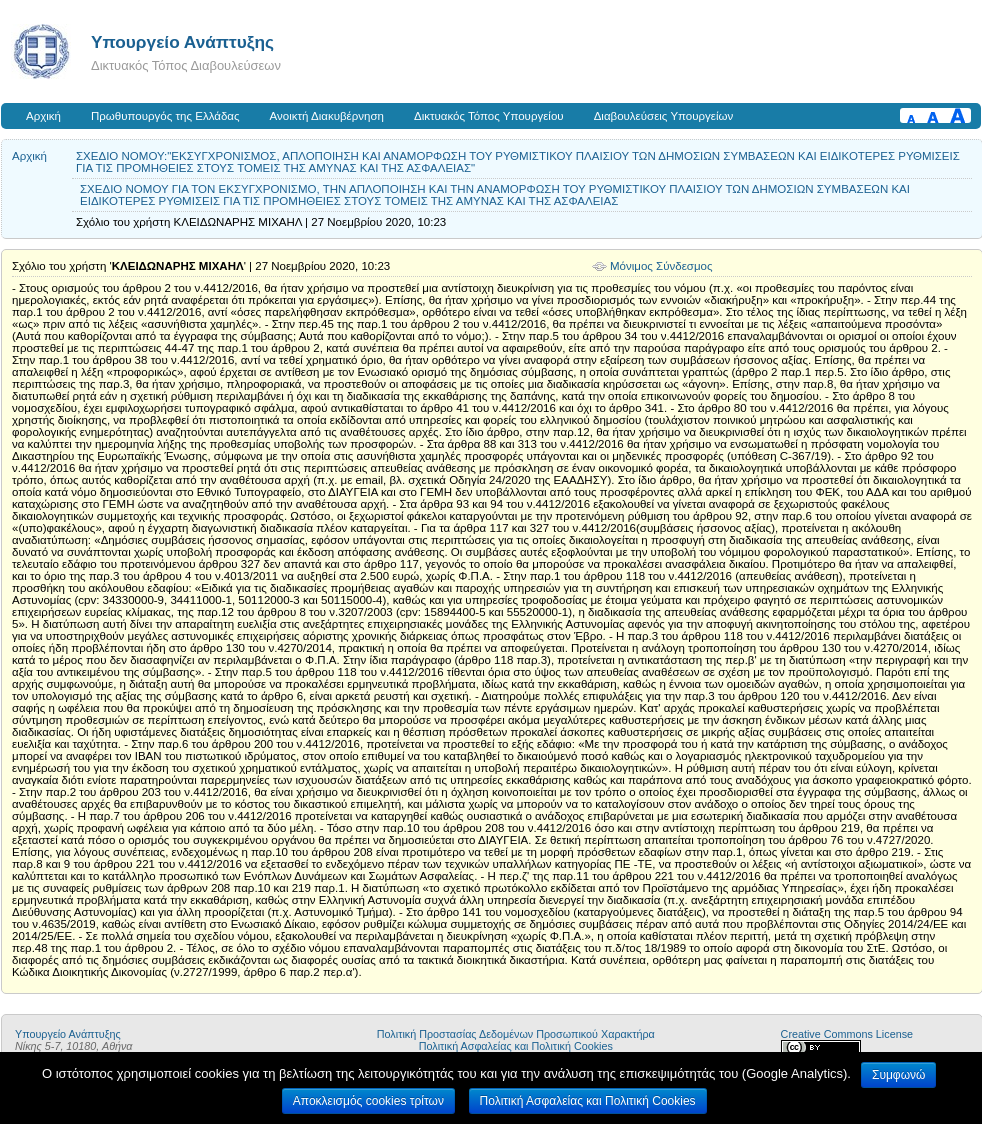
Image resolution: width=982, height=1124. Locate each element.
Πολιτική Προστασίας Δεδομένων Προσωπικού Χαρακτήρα (516, 1034)
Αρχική (43, 116)
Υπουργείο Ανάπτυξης (182, 42)
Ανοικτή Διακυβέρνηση (327, 116)
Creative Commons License (847, 1034)
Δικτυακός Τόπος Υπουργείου (489, 116)
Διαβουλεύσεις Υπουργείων (664, 116)
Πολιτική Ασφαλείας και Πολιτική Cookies (516, 1046)
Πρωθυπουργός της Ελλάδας (165, 116)
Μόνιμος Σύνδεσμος (661, 266)
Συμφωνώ (898, 1075)
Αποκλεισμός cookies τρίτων (368, 1101)
